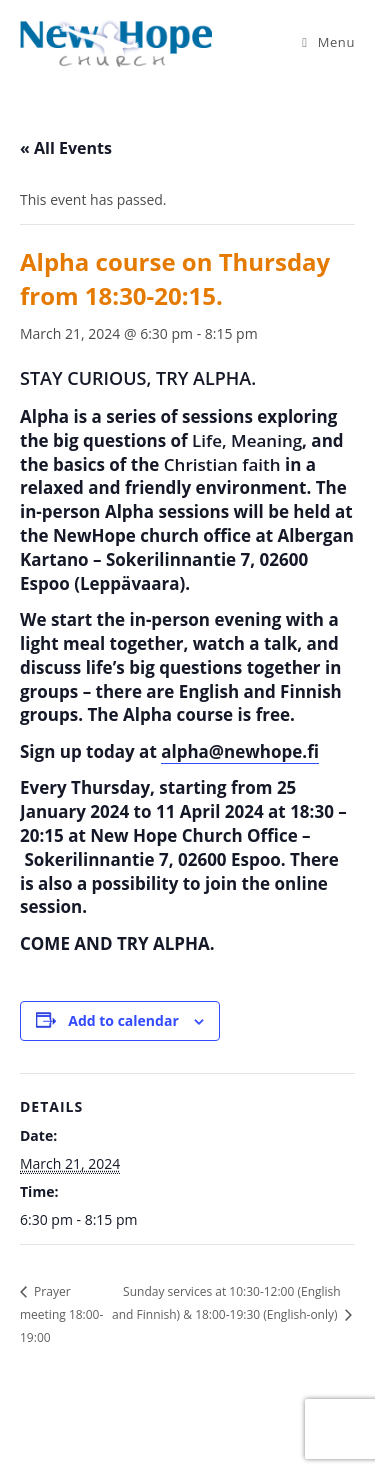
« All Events (66, 148)
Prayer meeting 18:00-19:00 (61, 1314)
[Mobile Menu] (328, 42)
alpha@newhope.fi (240, 751)
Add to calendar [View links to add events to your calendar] (123, 1020)
